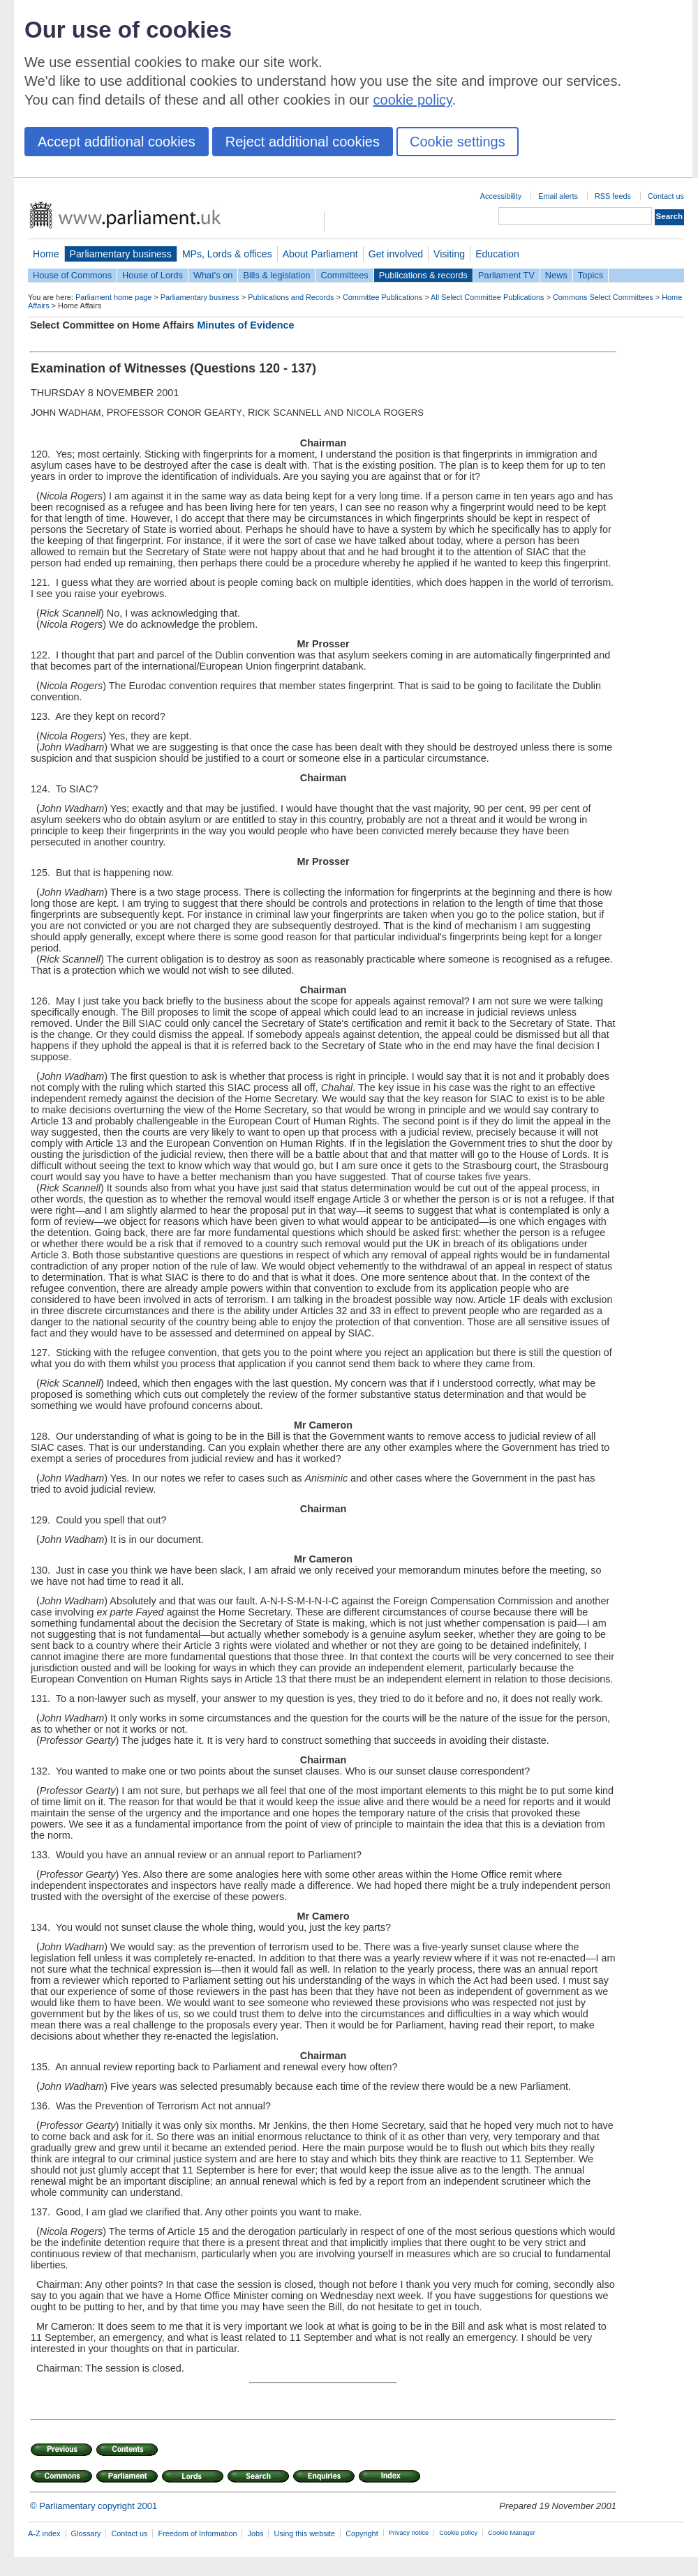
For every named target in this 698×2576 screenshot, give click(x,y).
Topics (590, 275)
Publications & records (423, 275)
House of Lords (152, 275)
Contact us (666, 196)
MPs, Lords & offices (227, 253)
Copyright (362, 2533)
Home (46, 253)
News (556, 275)
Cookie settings (457, 141)
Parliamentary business (121, 253)
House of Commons (72, 275)
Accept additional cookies (116, 141)
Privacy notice (409, 2532)
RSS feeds (613, 196)
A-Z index (44, 2533)
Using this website (304, 2533)
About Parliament (320, 253)
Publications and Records (291, 297)
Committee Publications (382, 297)
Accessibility (500, 196)
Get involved (396, 253)
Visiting (449, 253)
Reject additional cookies (302, 141)
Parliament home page (113, 297)
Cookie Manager (511, 2532)
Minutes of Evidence (245, 325)
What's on (213, 275)
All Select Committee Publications (487, 297)
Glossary (86, 2533)
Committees (344, 275)
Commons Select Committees (603, 297)
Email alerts (558, 196)
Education (497, 253)
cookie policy (412, 99)
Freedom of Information (197, 2533)
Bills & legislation (276, 275)
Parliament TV (506, 275)
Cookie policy (458, 2532)
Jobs (255, 2533)
